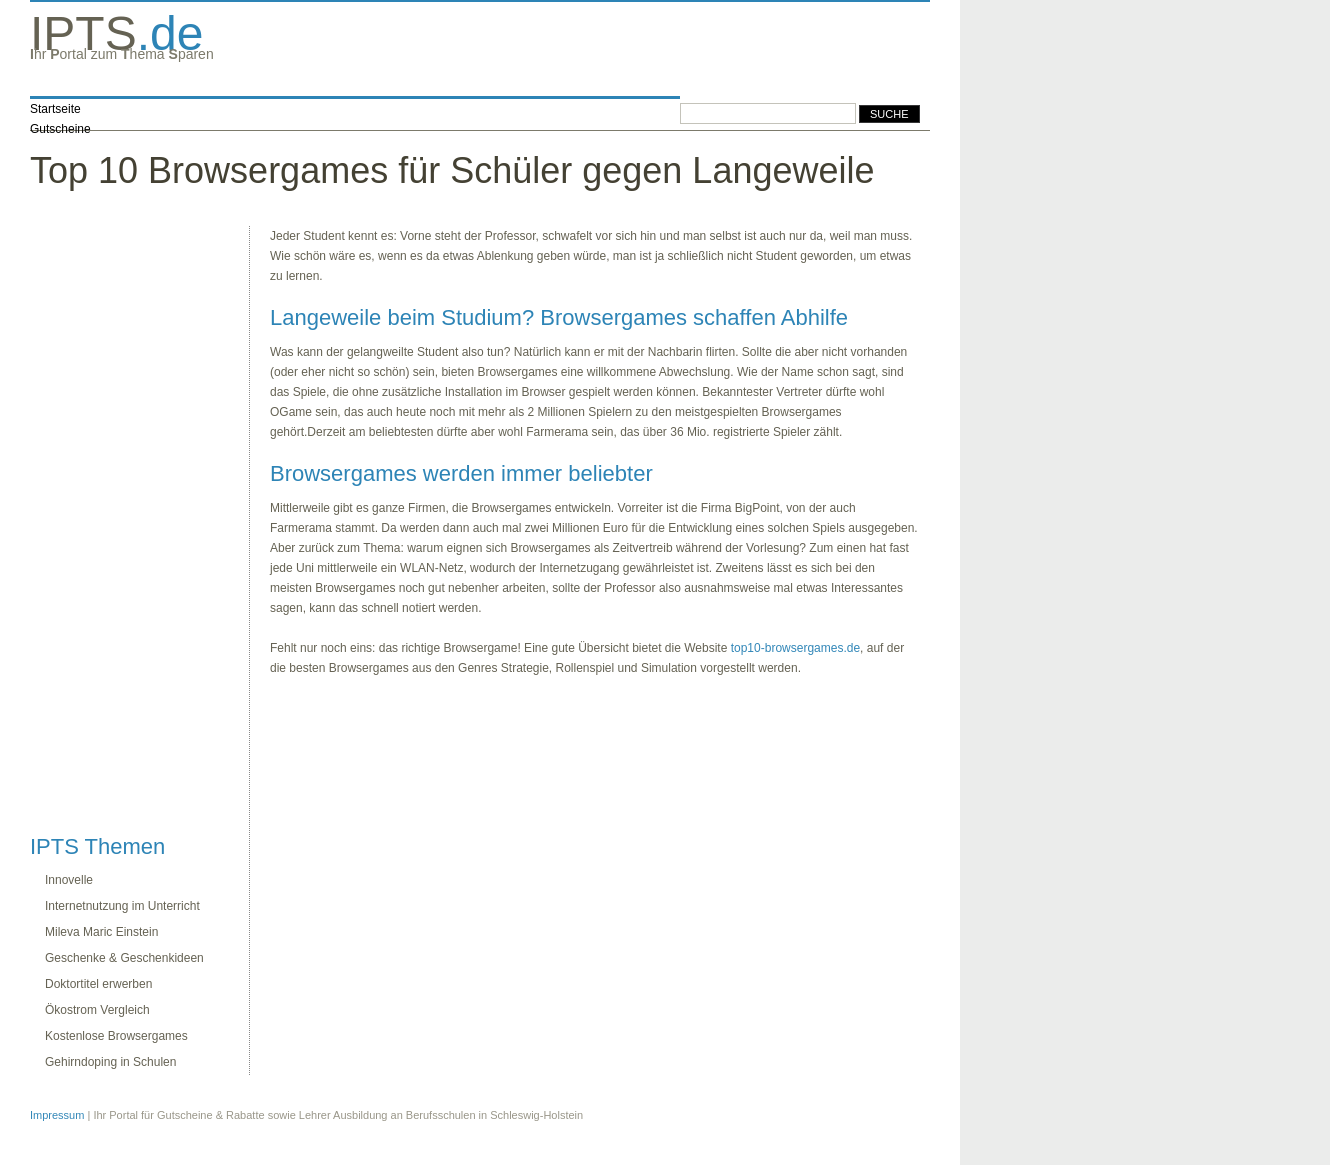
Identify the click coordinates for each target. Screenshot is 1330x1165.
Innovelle (69, 880)
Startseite (55, 109)
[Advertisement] (110, 526)
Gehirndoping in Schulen (110, 1062)
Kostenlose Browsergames (116, 1036)
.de (116, 34)
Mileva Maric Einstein (101, 932)
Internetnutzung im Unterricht (122, 906)
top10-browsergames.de (795, 648)
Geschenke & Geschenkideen (124, 958)
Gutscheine (60, 129)
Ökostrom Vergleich (97, 1010)
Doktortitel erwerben (98, 984)
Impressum (57, 1115)
